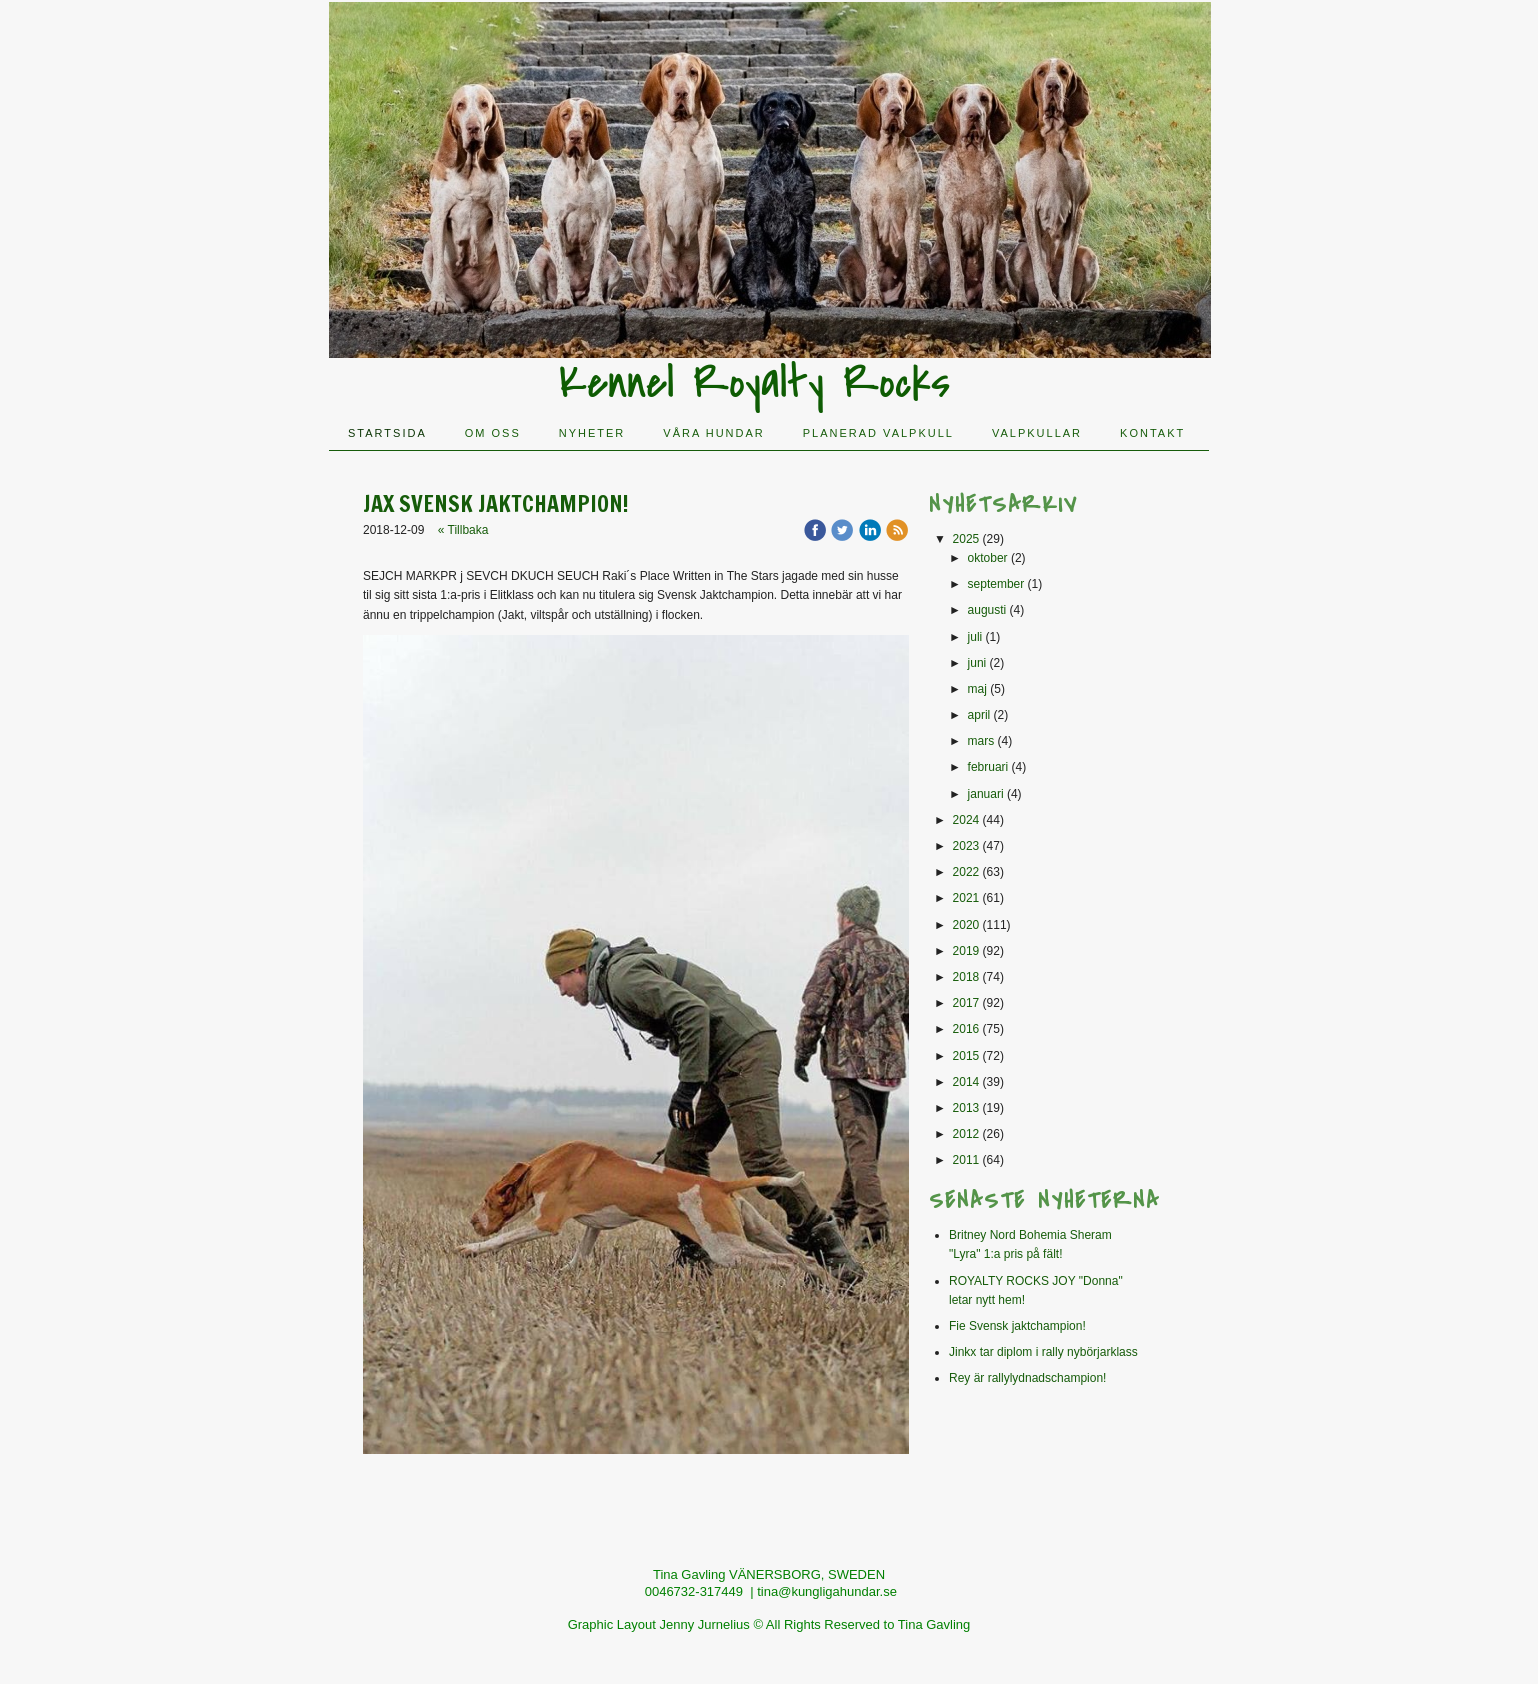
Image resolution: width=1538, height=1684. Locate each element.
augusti (987, 610)
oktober (988, 558)
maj (977, 689)
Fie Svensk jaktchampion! (1017, 1326)
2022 (966, 872)
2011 (966, 1160)
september (996, 584)
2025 (966, 539)
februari (988, 767)
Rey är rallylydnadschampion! (1027, 1378)
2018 (966, 977)
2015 (966, 1056)
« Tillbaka (463, 530)
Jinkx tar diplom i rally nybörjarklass (1043, 1352)
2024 (966, 820)
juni (977, 663)
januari (986, 794)
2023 (966, 846)
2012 (966, 1134)
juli (975, 637)
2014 (966, 1082)
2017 (966, 1003)
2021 (966, 898)
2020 (966, 925)
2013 (966, 1108)
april (979, 715)
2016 (966, 1029)
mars (981, 741)
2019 (966, 951)
